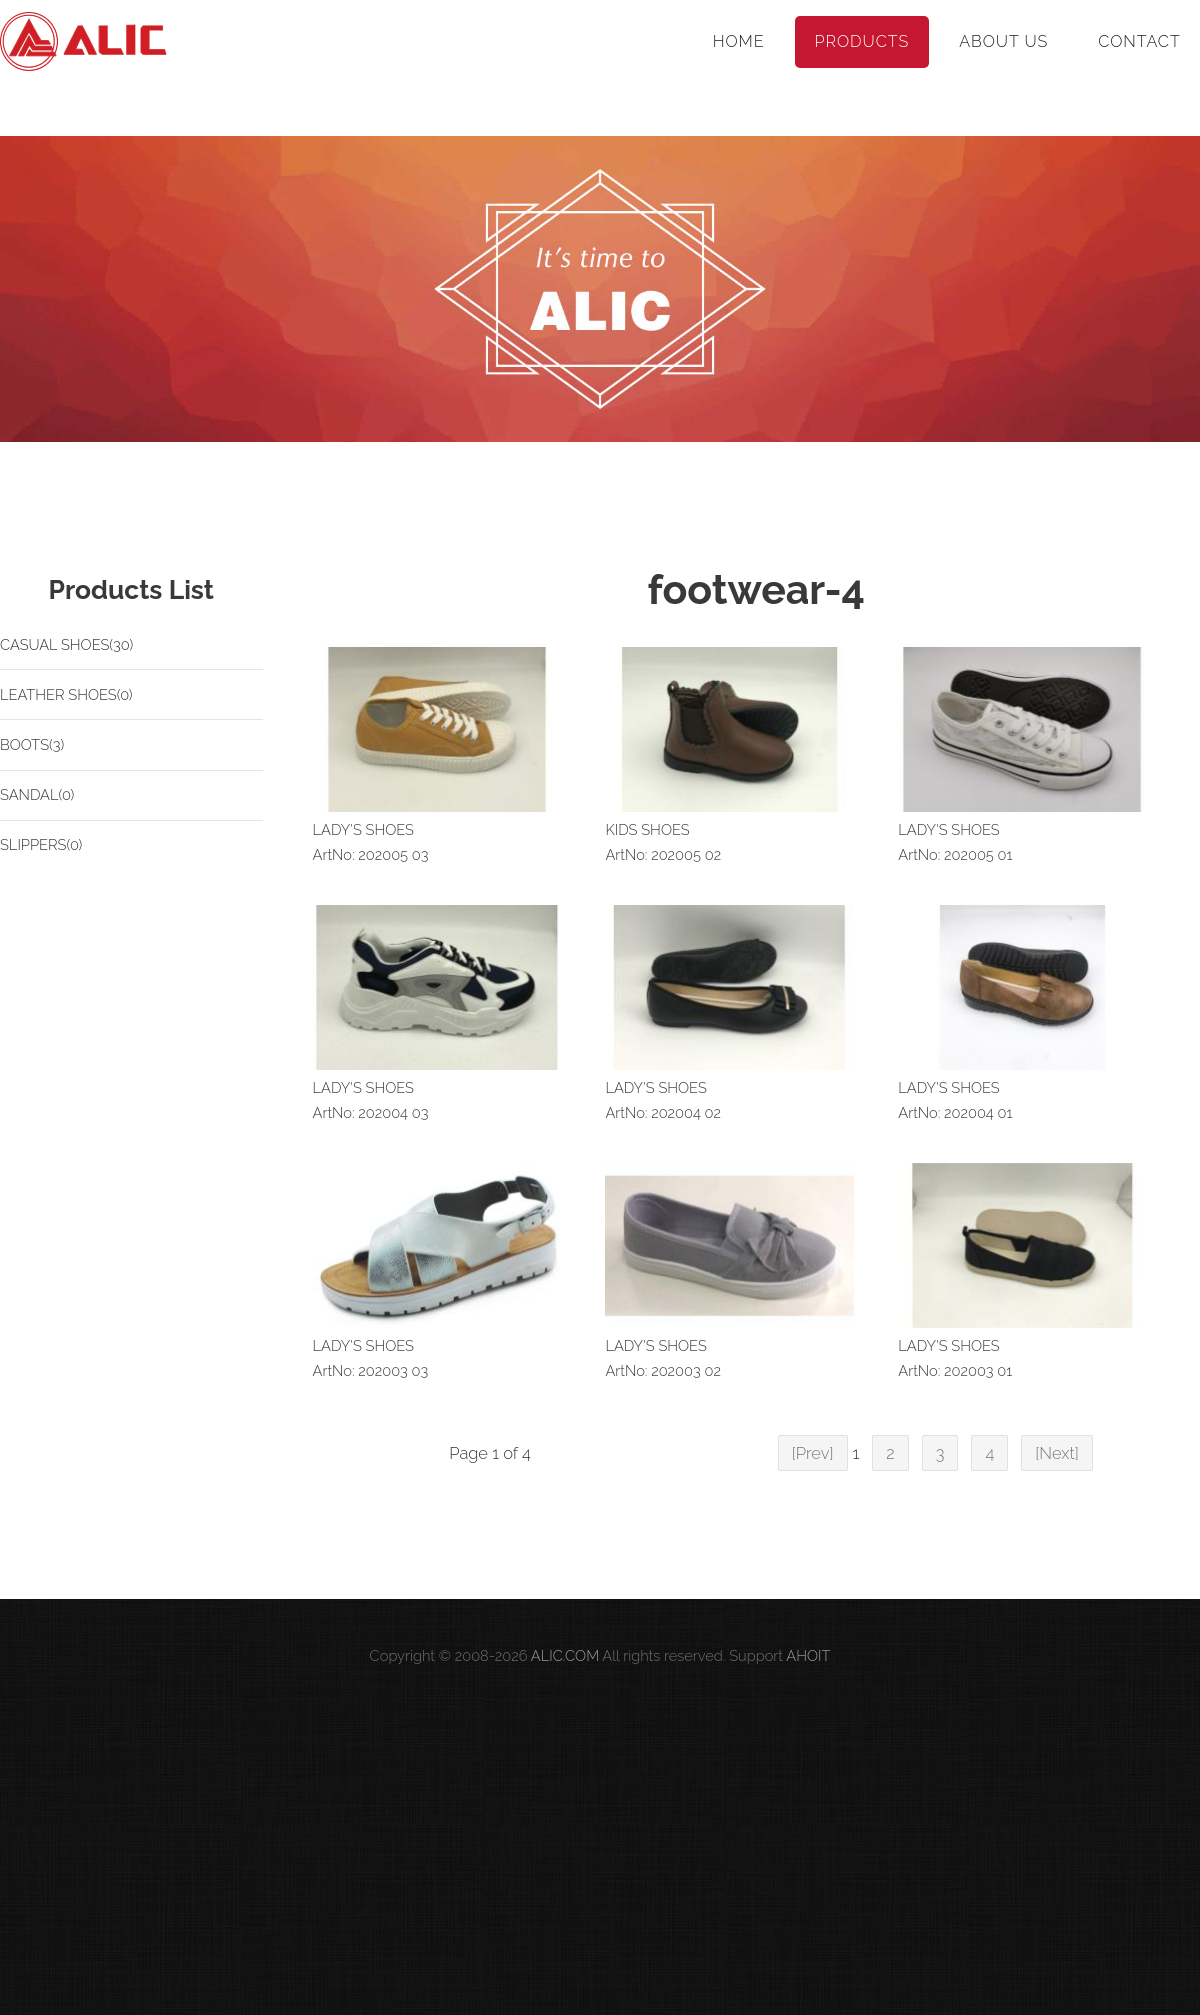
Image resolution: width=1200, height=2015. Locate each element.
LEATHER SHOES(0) (66, 694)
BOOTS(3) (32, 744)
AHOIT (808, 1655)
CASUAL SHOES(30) (66, 644)
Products (862, 41)
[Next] (1057, 1453)
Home (739, 41)
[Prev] (813, 1453)
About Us (1003, 41)
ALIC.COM (565, 1655)
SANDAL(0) (37, 794)
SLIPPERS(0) (41, 844)
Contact (1139, 41)
